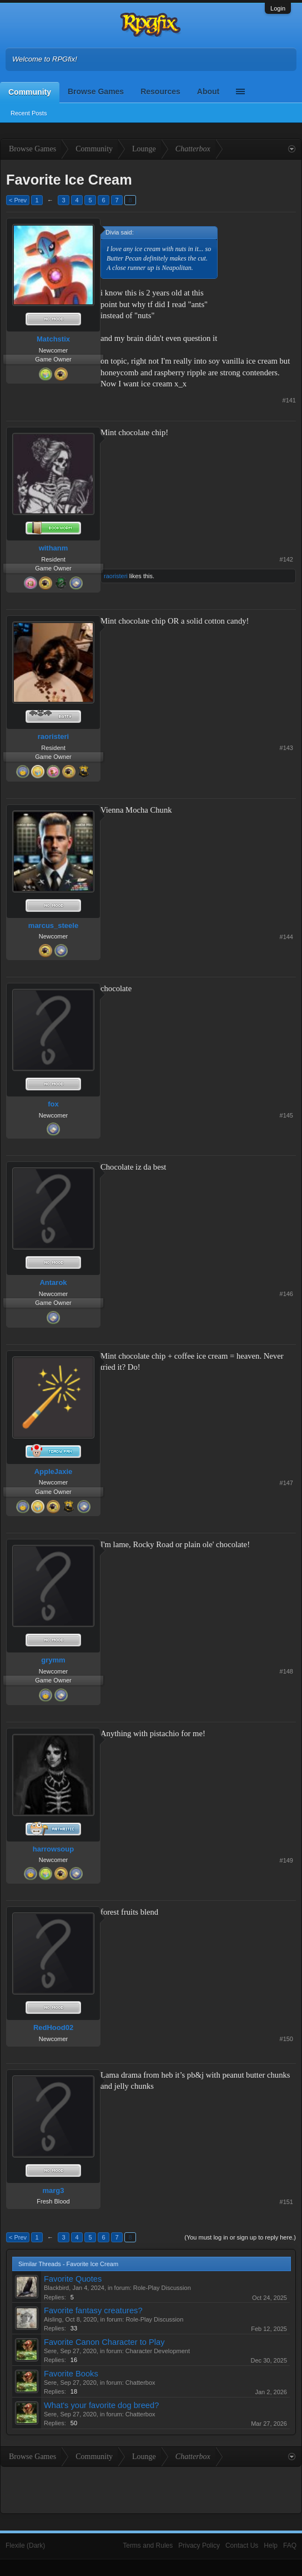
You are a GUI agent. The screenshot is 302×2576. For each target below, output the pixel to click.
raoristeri (116, 576)
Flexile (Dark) (25, 2545)
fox (53, 1104)
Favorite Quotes (73, 2278)
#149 (286, 1860)
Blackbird (56, 2287)
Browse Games (96, 91)
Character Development (157, 2351)
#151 (286, 2201)
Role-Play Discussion (162, 2287)
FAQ (289, 2545)
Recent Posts (29, 113)
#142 (286, 559)
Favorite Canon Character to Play (104, 2342)
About (208, 91)
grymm (53, 1660)
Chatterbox (140, 2382)
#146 (286, 1293)
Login (277, 8)
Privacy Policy (199, 2545)
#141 (289, 400)
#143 (286, 747)
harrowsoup (53, 1849)
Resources (160, 91)
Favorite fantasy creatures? (93, 2310)
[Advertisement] (261, 260)
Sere (50, 2351)
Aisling (53, 2319)
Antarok (53, 1282)
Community (29, 92)
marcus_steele (53, 925)
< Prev (18, 200)
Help (271, 2545)
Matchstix (53, 339)
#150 (286, 2039)
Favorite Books (71, 2373)
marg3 (53, 2190)
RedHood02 (53, 2027)
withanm (53, 548)
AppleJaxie (53, 1471)
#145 (286, 1115)
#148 (286, 1671)
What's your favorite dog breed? (101, 2405)
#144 (286, 937)
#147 (286, 1483)
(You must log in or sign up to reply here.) (240, 2237)
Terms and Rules (148, 2545)
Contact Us (241, 2545)
